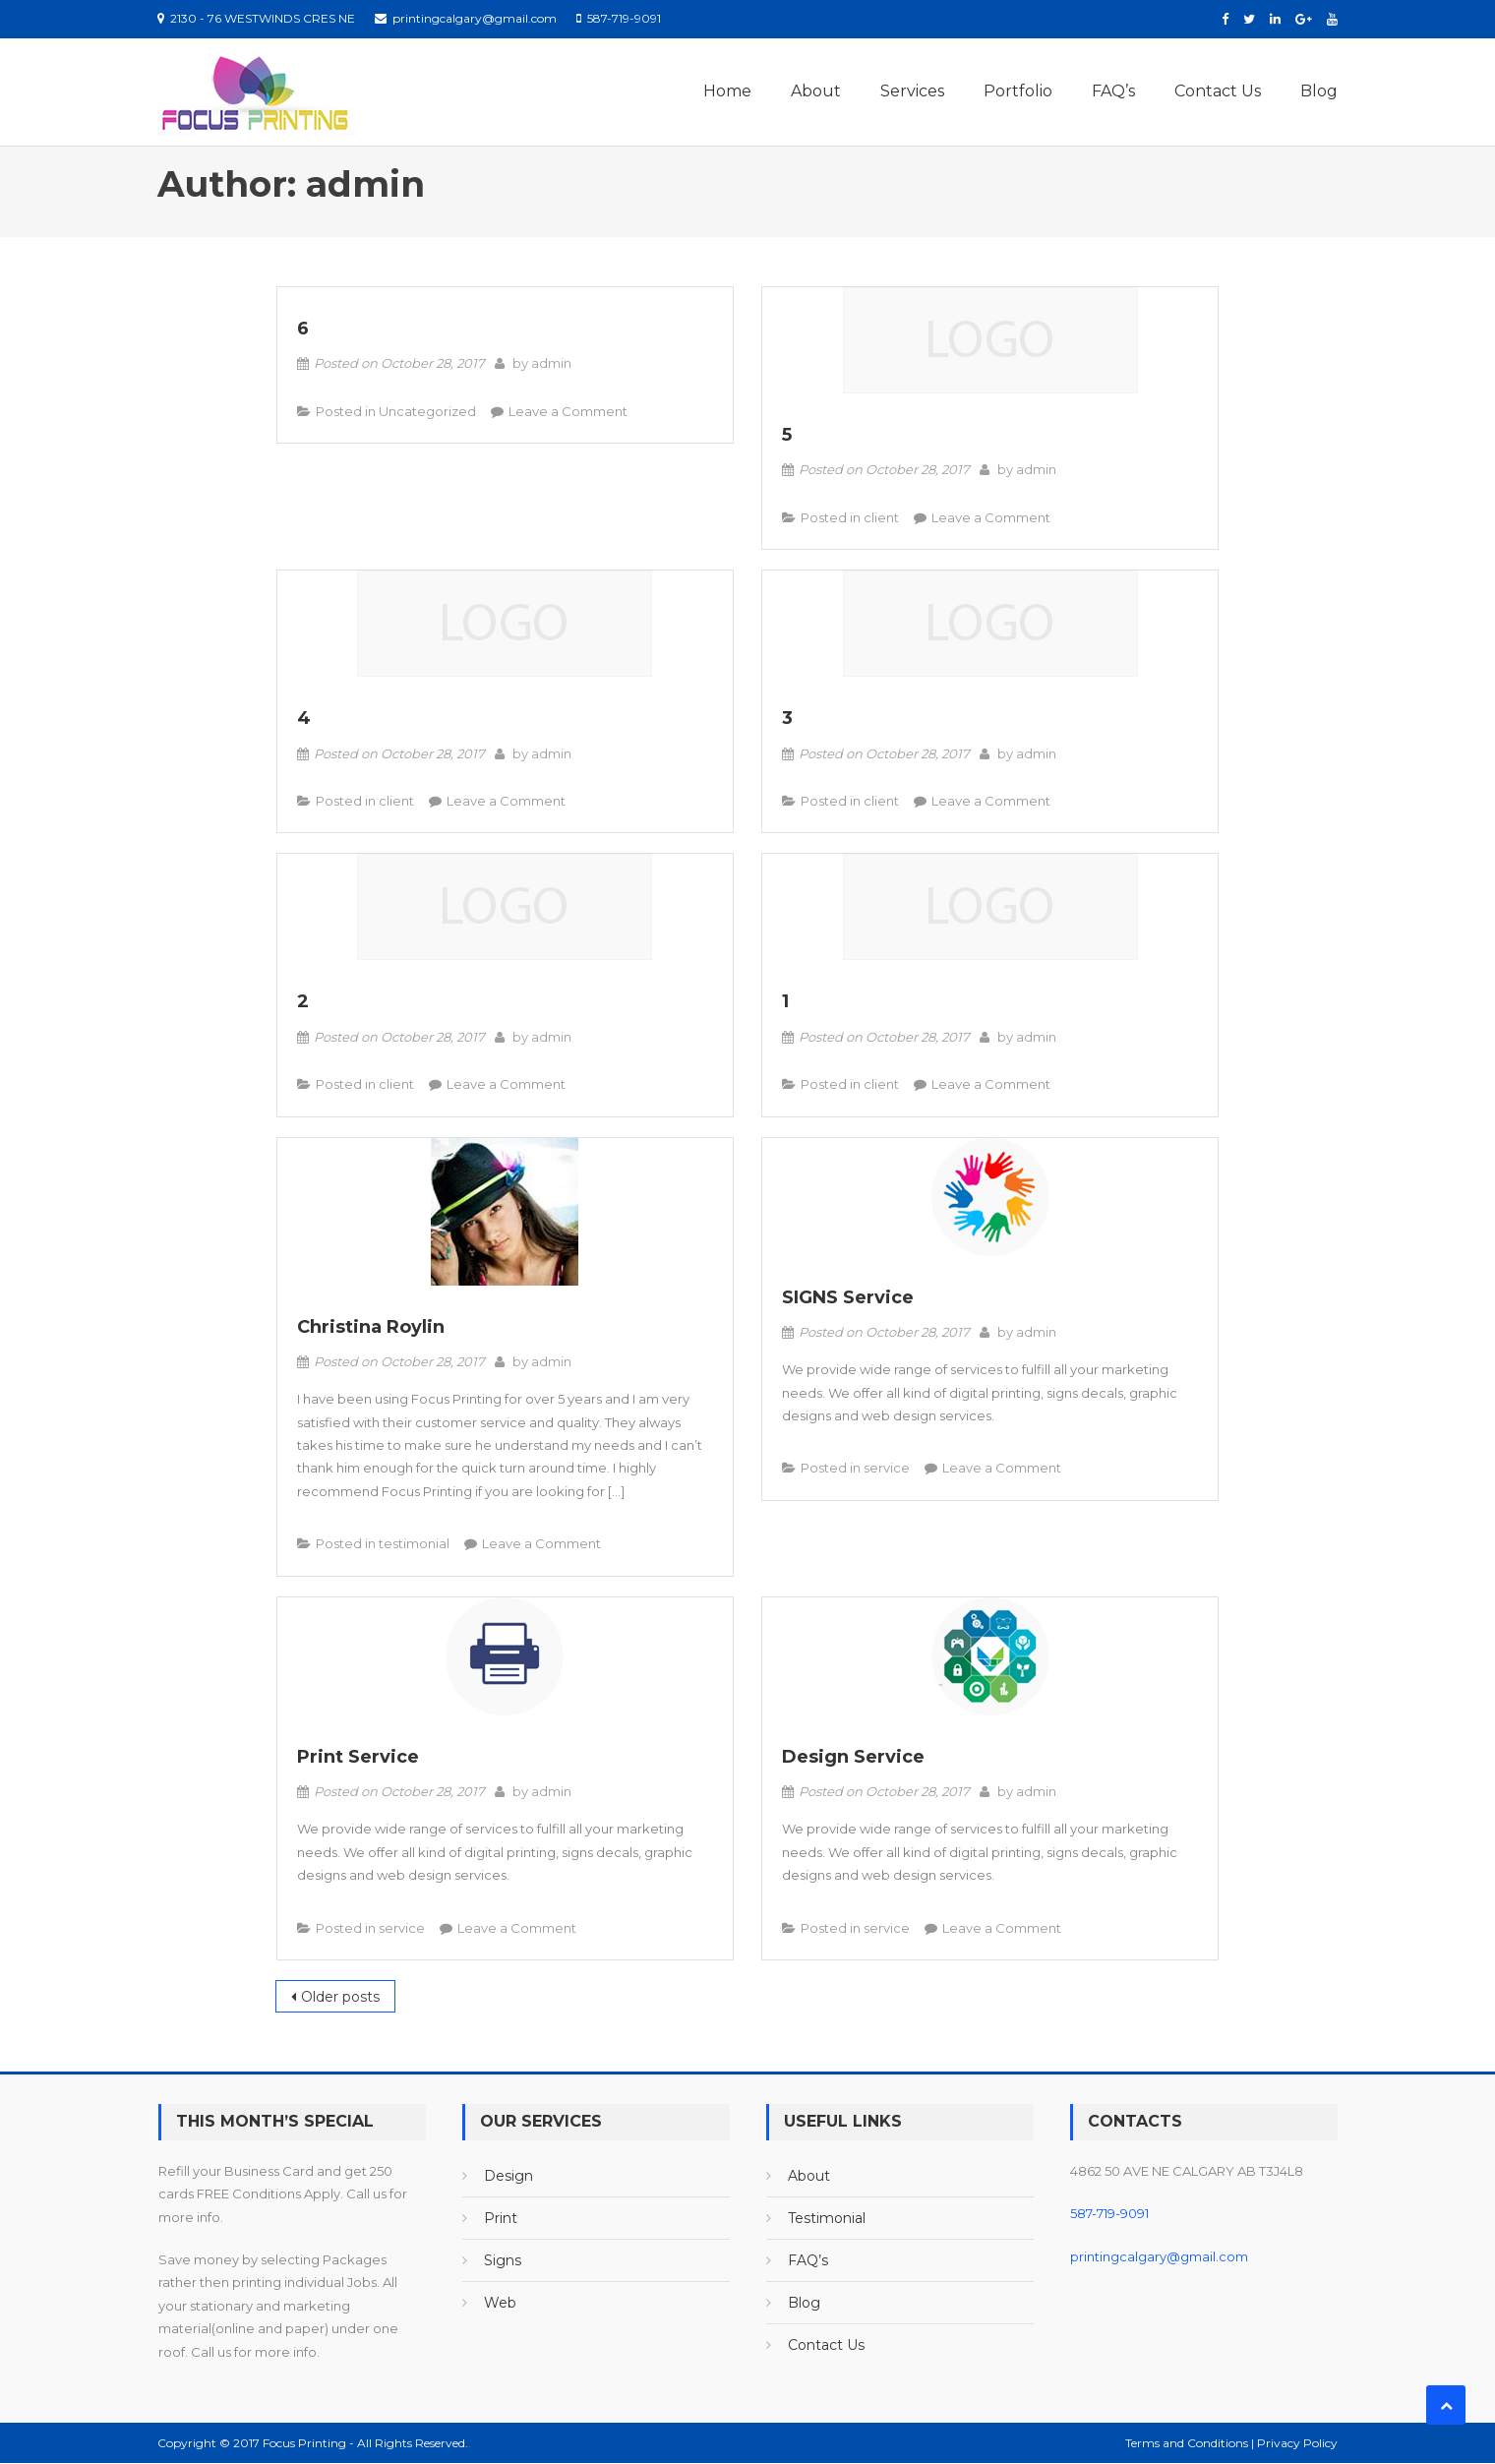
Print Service (358, 1757)
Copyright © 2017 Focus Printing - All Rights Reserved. (312, 2442)
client (881, 517)
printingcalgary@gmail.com (1159, 2256)
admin (551, 364)
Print (500, 2218)
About (816, 91)
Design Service (853, 1757)
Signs (502, 2260)
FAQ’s (1113, 91)
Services (912, 91)
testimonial (414, 1543)
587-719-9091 (1109, 2213)
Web (500, 2303)
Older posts (340, 1997)
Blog (1319, 91)
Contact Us (1217, 91)
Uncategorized (427, 411)
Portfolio (1018, 91)
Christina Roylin (371, 1327)
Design (508, 2176)
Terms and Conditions (1188, 2442)
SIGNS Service (848, 1297)
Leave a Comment (568, 411)
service (887, 1468)
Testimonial (827, 2218)
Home (727, 91)
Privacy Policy (1297, 2442)
